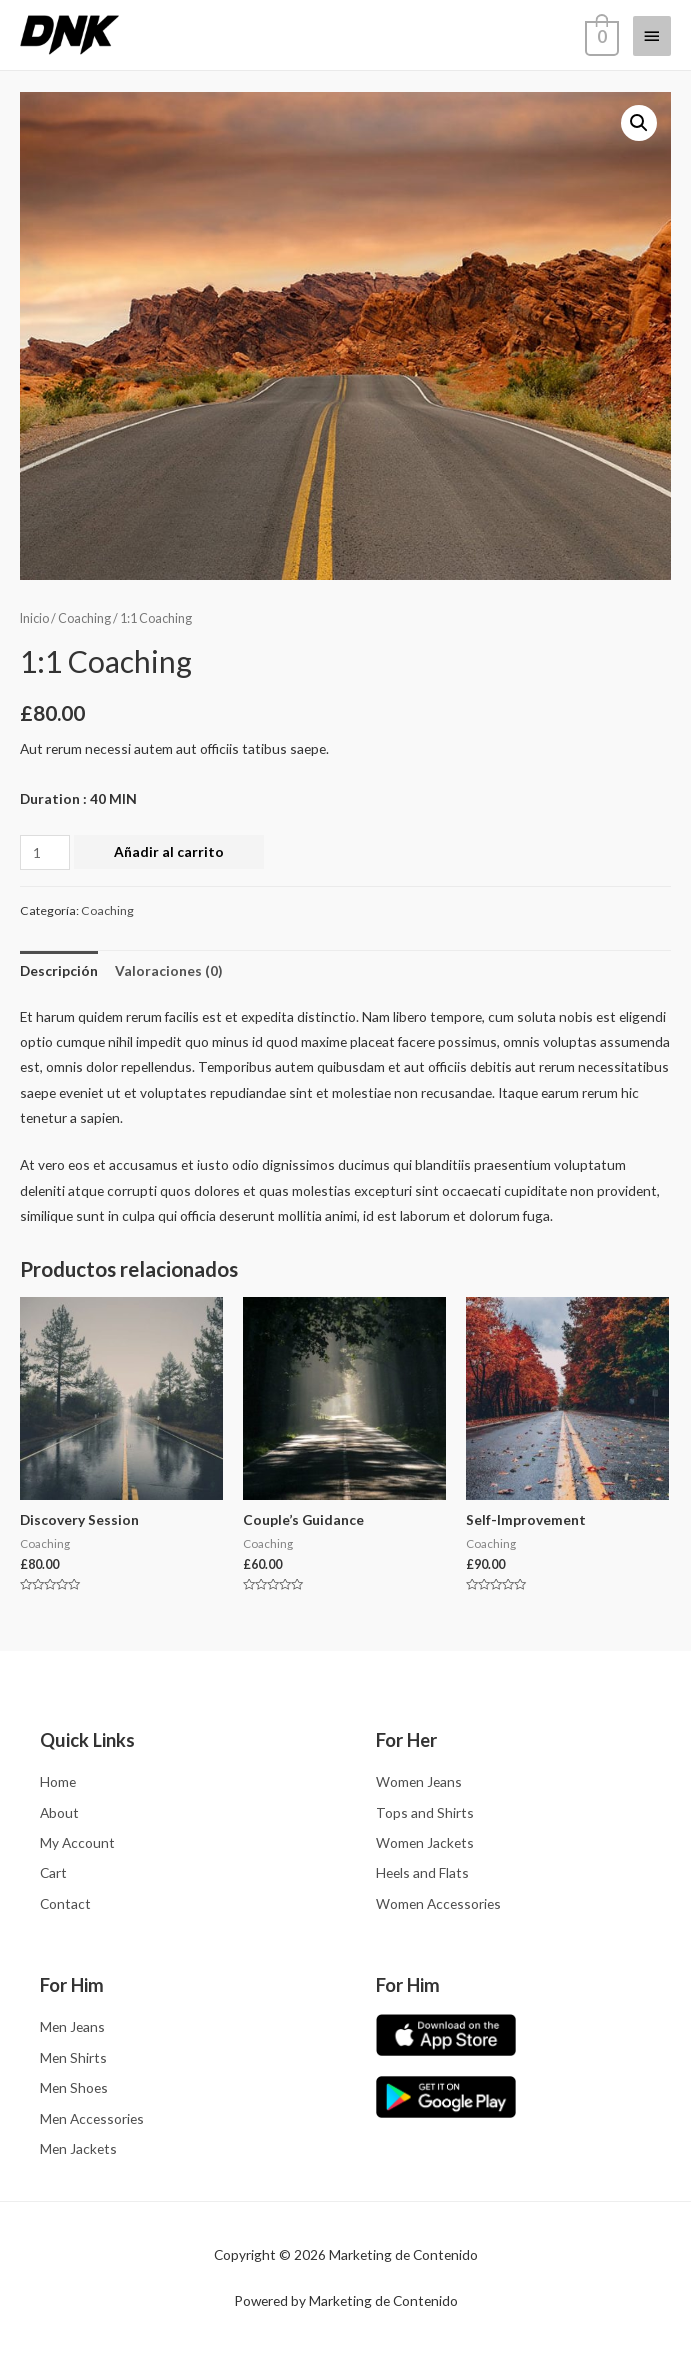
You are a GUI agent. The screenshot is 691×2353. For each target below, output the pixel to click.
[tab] (59, 970)
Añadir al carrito (169, 851)
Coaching (84, 618)
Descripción (59, 970)
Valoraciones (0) (168, 970)
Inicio (34, 618)
